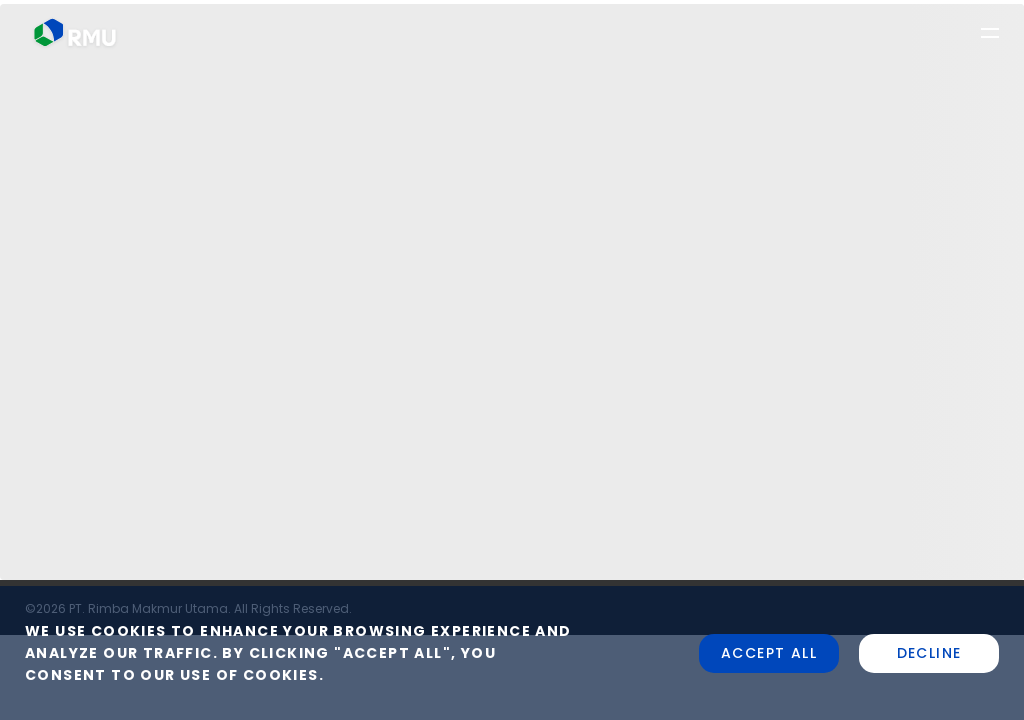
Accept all (769, 653)
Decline (929, 653)
